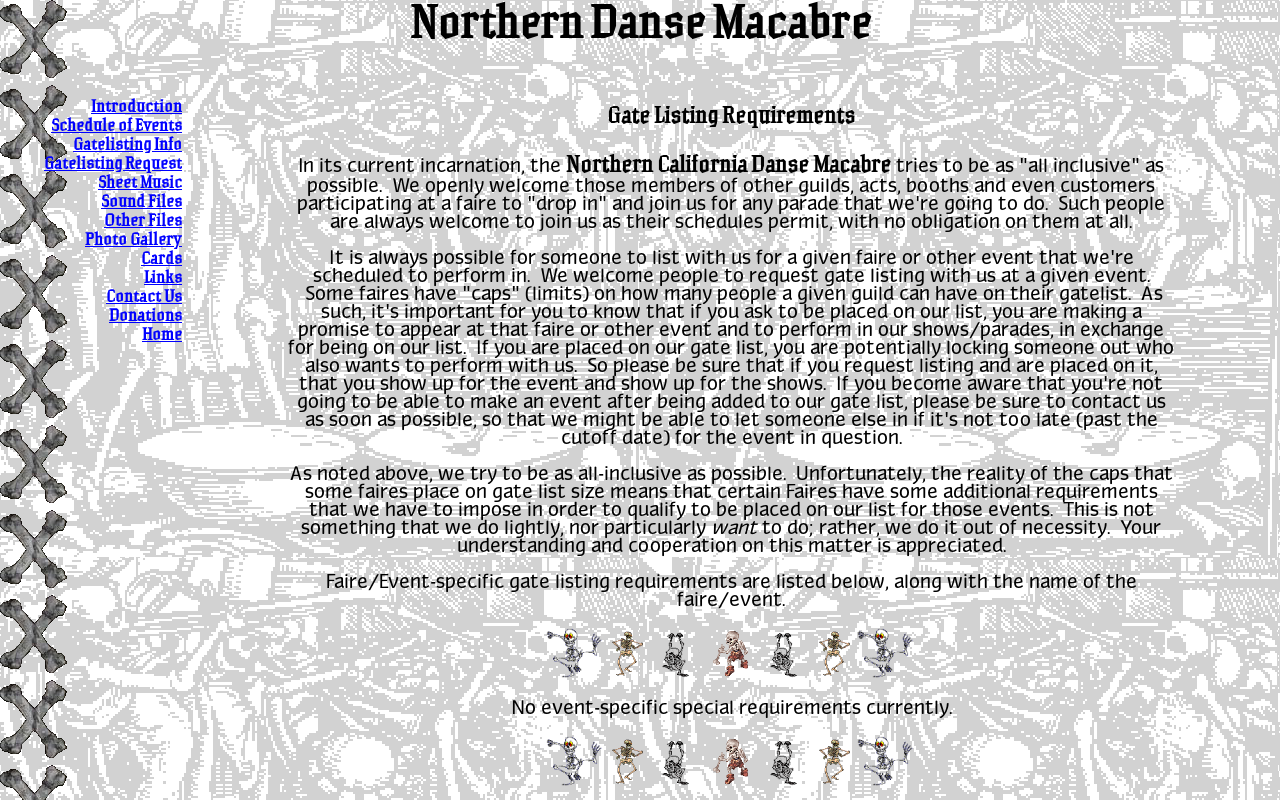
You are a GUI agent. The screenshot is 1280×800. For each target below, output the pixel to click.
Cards (161, 259)
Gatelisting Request (113, 164)
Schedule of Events (116, 126)
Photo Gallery (133, 240)
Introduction (136, 107)
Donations (145, 316)
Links (163, 278)
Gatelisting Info (127, 145)
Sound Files (141, 202)
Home (162, 335)
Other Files (143, 221)
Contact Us (144, 297)
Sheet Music (140, 183)
